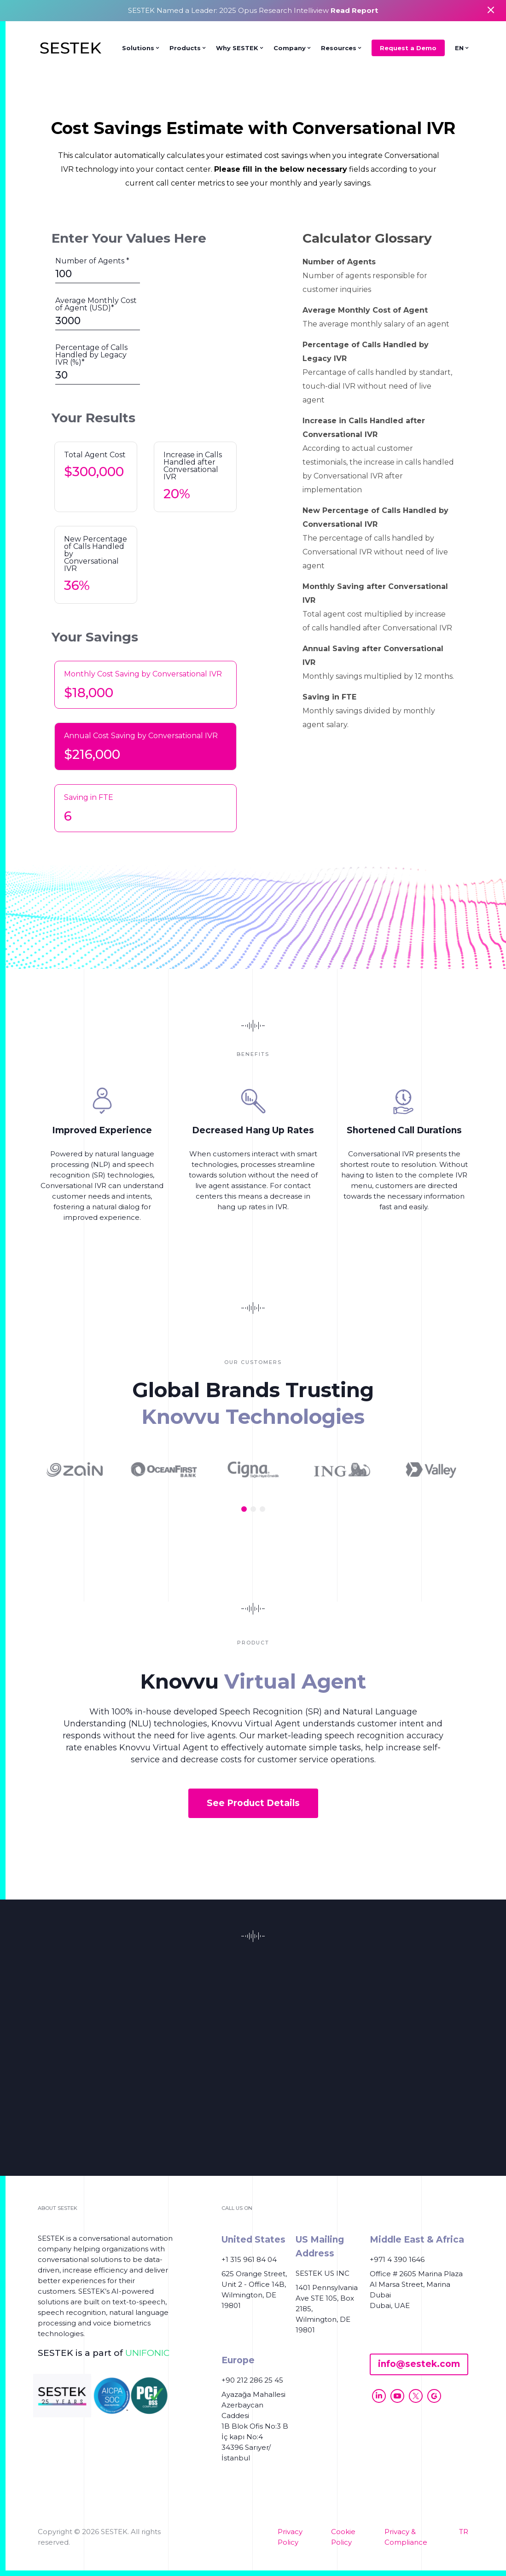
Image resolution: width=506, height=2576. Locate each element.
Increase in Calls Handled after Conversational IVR (192, 465)
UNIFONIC (147, 2353)
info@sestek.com (419, 2364)
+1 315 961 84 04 (249, 2259)
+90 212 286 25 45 (252, 2380)
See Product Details (253, 1803)
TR (463, 2531)
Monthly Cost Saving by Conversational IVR (143, 674)
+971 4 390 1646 (397, 2259)
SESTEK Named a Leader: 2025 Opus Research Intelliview (253, 10)
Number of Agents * (92, 260)
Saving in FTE (88, 797)
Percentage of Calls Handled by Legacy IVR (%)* (91, 355)
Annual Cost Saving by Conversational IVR (141, 735)
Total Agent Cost (95, 454)
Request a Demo (408, 48)
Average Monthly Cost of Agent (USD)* (96, 304)
